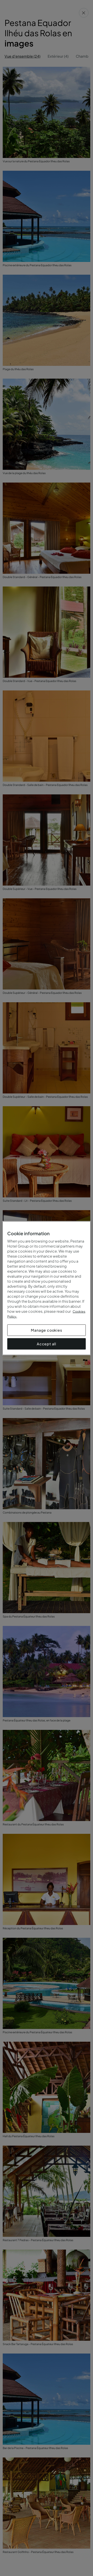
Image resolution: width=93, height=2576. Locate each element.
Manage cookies (46, 1330)
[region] (46, 1288)
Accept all (46, 1343)
